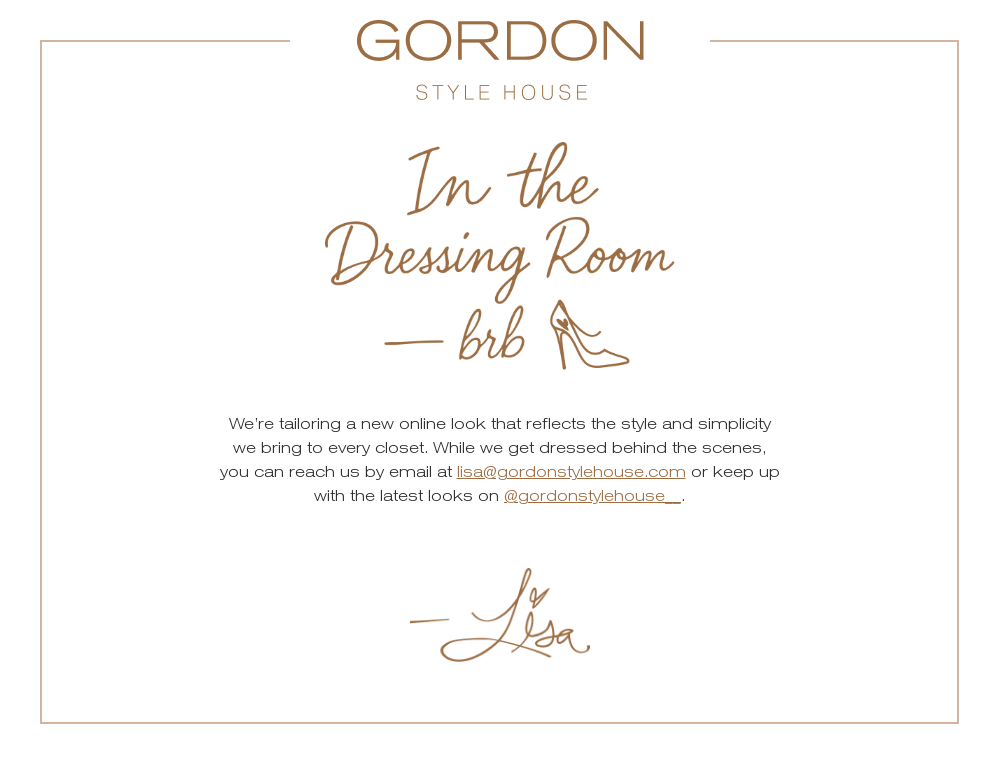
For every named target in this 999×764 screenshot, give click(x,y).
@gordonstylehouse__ (592, 495)
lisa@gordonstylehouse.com (571, 471)
